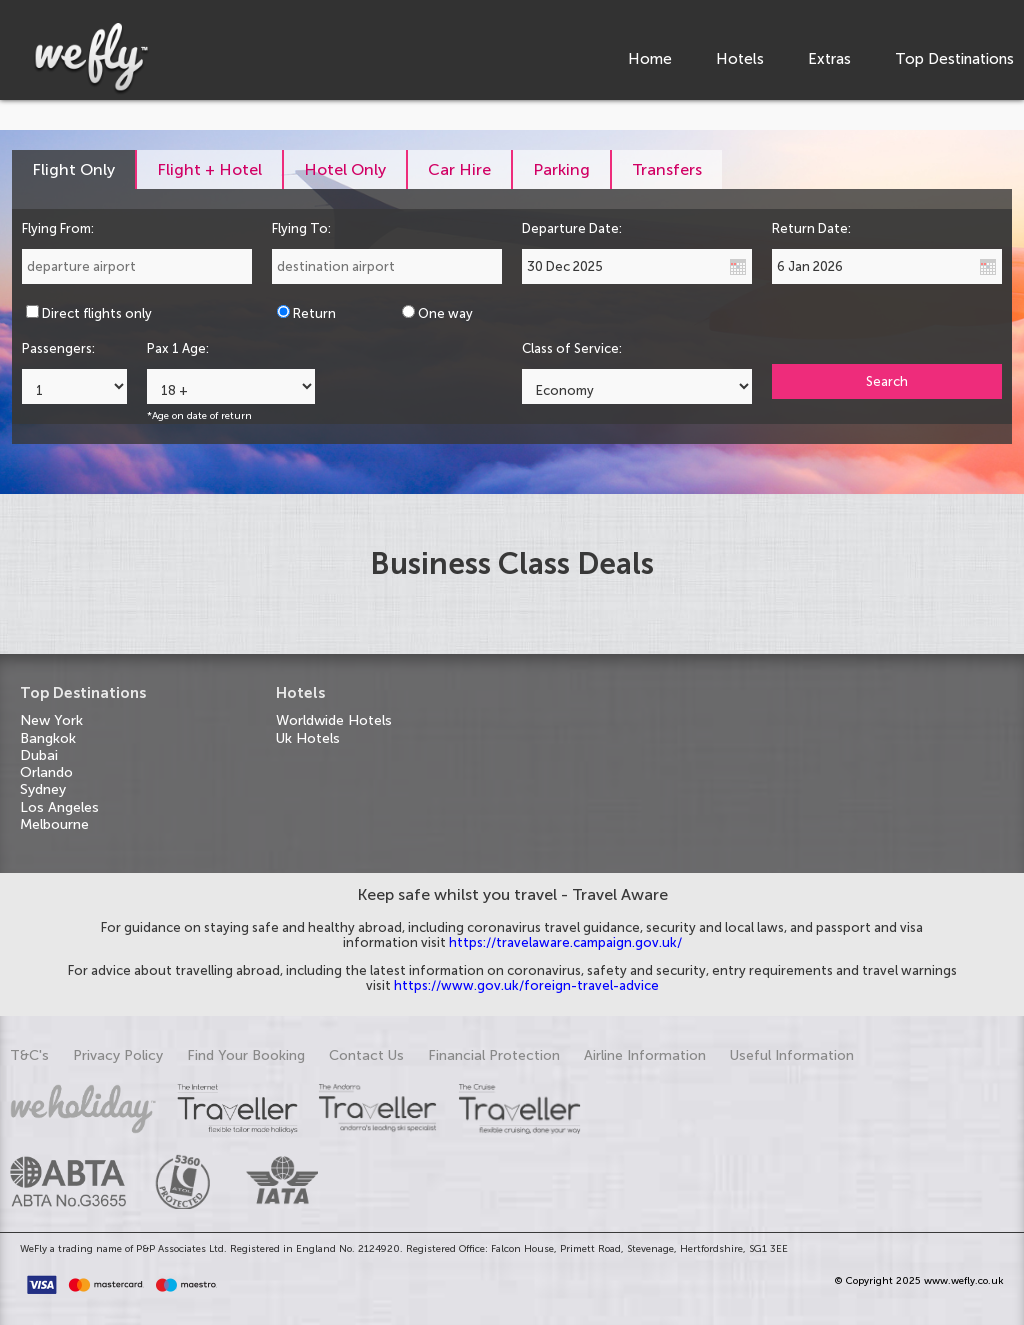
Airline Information (645, 1055)
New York (51, 720)
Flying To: (301, 228)
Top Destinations (954, 59)
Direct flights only (97, 313)
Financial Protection (494, 1055)
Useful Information (792, 1055)
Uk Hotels (308, 738)
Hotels (740, 59)
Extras (829, 59)
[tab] (74, 169)
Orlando (46, 772)
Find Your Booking (246, 1055)
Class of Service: (572, 348)
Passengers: (58, 348)
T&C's (29, 1055)
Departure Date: (572, 228)
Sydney (43, 789)
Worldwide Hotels (334, 720)
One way (445, 313)
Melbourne (54, 824)
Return (314, 313)
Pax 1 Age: (178, 348)
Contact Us (366, 1055)
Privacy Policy (118, 1055)
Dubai (39, 755)
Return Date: (811, 228)
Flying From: (58, 228)
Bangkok (48, 738)
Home (650, 59)
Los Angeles (59, 807)
